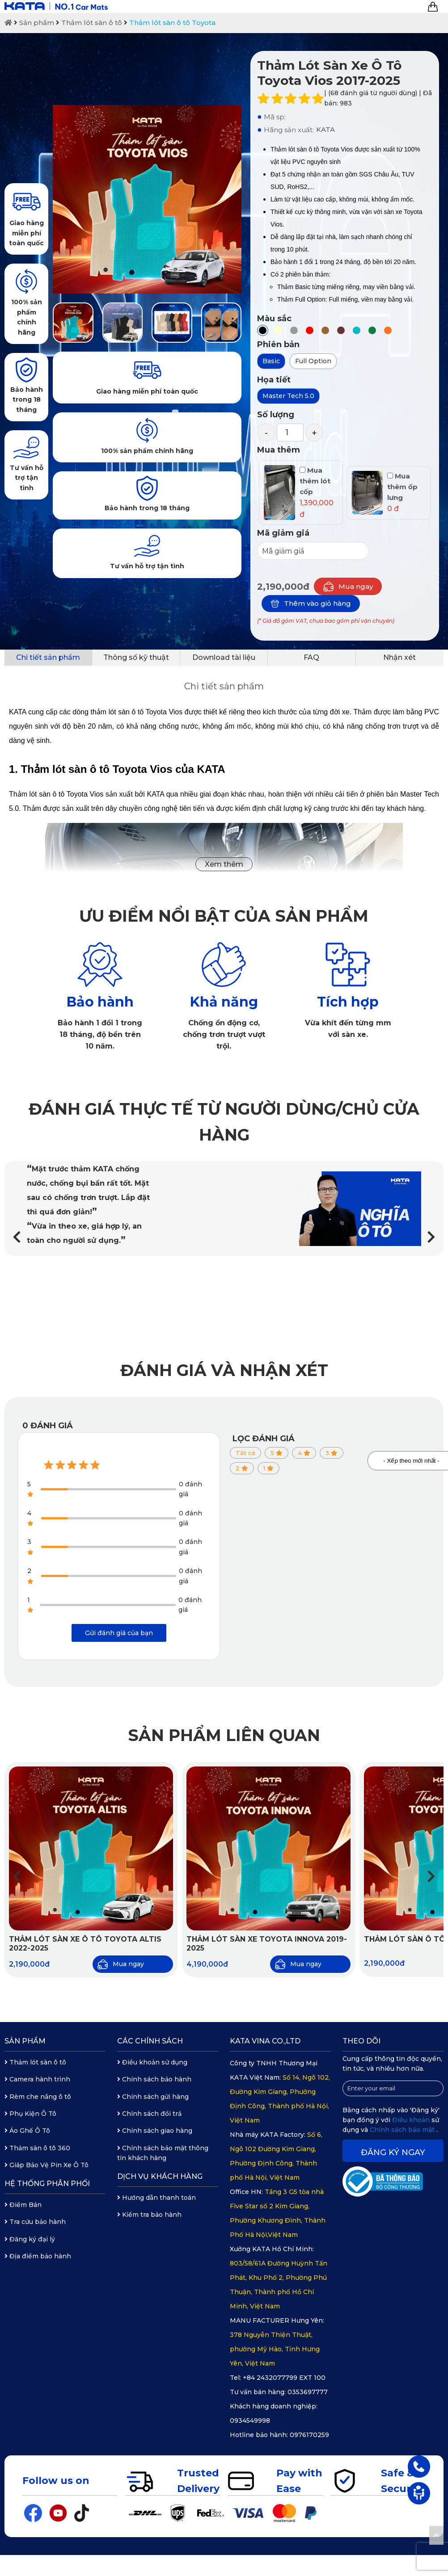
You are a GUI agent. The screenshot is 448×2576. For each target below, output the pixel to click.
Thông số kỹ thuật (136, 657)
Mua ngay (348, 586)
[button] (431, 1237)
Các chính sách (150, 2041)
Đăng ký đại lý (29, 2239)
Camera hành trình (37, 2079)
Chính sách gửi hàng (153, 2097)
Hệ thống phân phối (47, 2183)
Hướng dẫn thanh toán (156, 2198)
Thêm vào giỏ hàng (310, 603)
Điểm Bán (23, 2205)
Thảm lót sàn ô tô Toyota (172, 22)
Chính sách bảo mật (403, 2130)
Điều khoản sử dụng (152, 2062)
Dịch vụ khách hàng (160, 2176)
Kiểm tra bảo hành (149, 2215)
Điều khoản (411, 2120)
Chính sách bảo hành (154, 2079)
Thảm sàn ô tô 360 (37, 2148)
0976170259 (309, 2435)
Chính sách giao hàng (154, 2131)
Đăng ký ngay (393, 2152)
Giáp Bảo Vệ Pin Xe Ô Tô (46, 2165)
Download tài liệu (223, 657)
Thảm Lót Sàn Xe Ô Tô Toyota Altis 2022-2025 (85, 1944)
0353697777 (307, 2392)
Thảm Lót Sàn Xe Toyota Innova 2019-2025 (266, 1944)
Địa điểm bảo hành (37, 2256)
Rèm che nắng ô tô (37, 2097)
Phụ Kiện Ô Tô (30, 2114)
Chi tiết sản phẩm (48, 657)
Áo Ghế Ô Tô (27, 2131)
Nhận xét (399, 657)
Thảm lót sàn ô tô (91, 22)
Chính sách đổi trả (149, 2114)
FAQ (311, 657)
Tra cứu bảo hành (35, 2222)
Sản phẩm (36, 22)
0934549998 (250, 2421)
